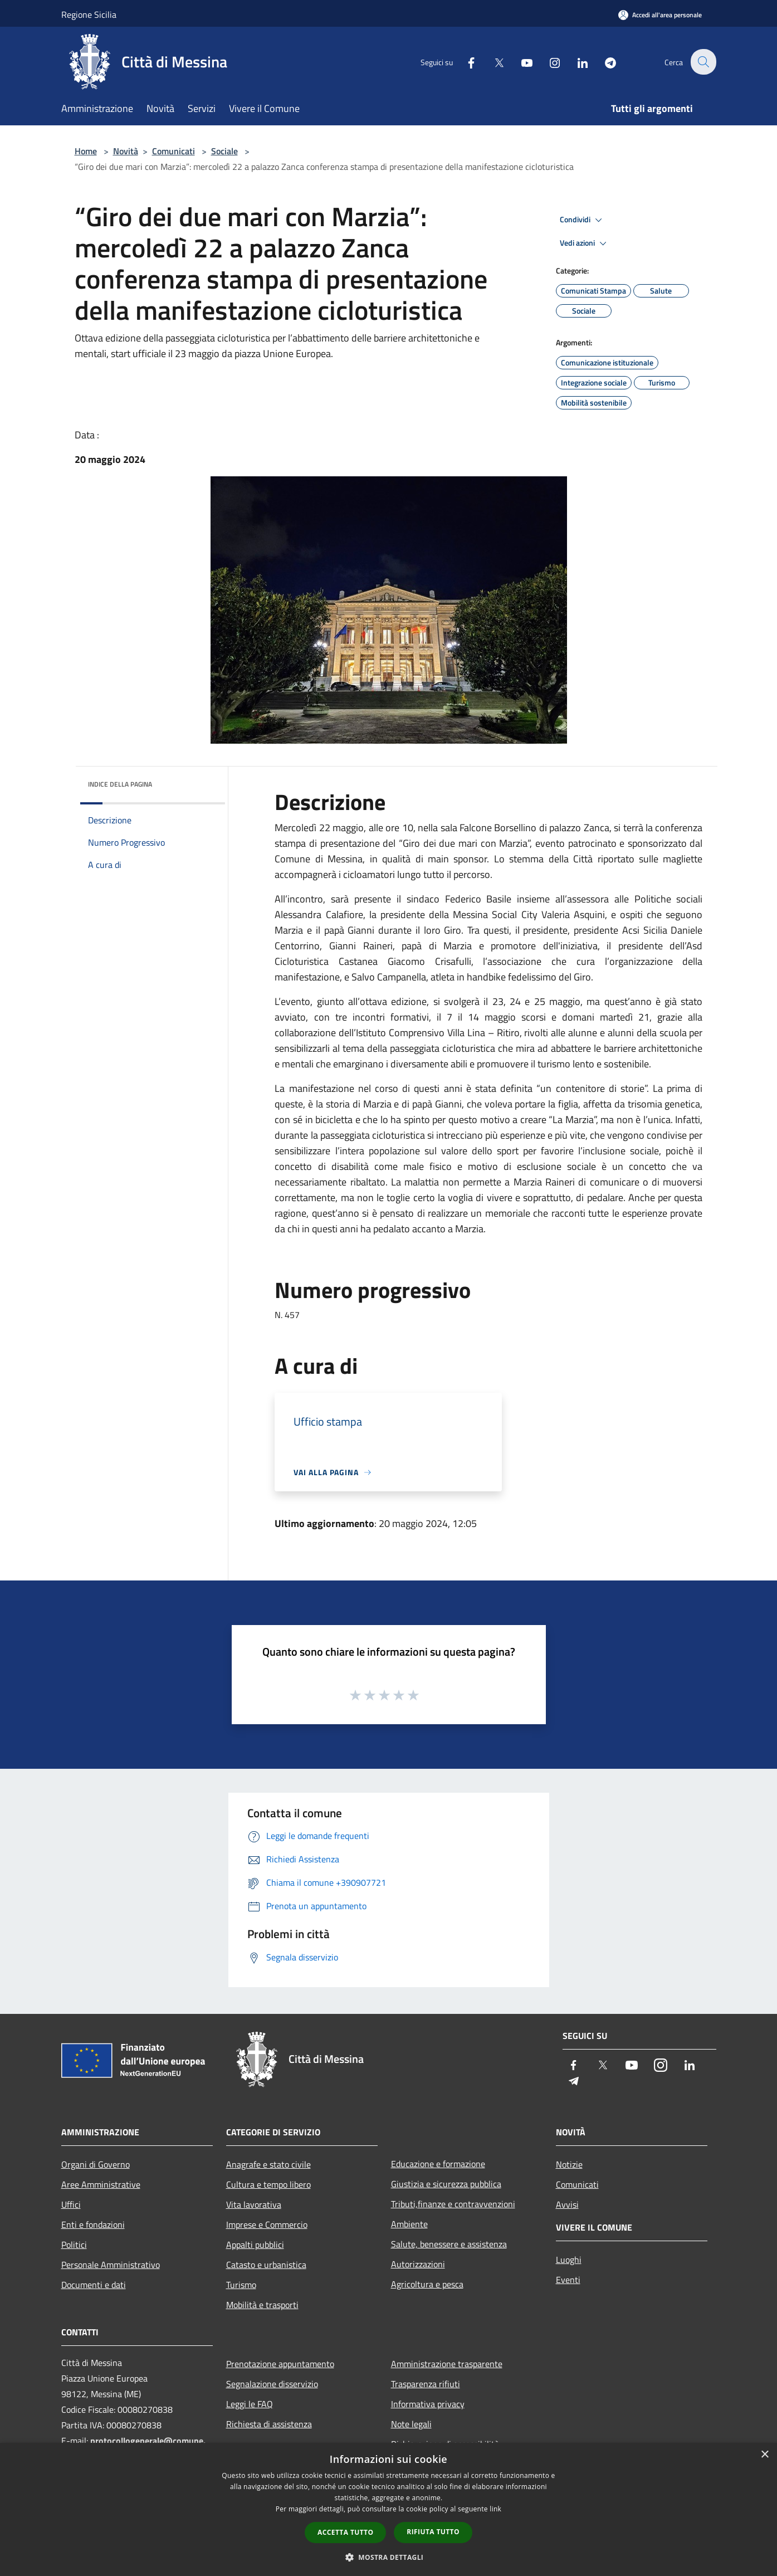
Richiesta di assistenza (269, 2424)
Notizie (569, 2164)
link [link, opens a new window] (495, 2509)
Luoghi (568, 2259)
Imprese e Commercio (266, 2224)
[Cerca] (703, 61)
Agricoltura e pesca (427, 2284)
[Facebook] (464, 61)
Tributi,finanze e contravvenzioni (453, 2204)
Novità (125, 151)
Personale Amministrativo (110, 2264)
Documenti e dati (93, 2284)
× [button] (764, 2455)
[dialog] (388, 2509)
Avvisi (567, 2204)
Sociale (224, 151)
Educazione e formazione (438, 2163)
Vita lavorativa (253, 2204)
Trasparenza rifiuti (425, 2383)
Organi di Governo (95, 2164)
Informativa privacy (428, 2404)
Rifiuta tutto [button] (433, 2531)
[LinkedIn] (576, 61)
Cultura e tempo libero (268, 2184)
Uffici (71, 2204)
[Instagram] (548, 61)
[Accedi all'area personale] (660, 15)
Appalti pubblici (255, 2244)
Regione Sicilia (88, 14)
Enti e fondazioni (93, 2224)
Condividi (582, 220)
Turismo (241, 2284)
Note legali (411, 2424)
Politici (74, 2244)
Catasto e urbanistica (266, 2264)
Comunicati (173, 151)
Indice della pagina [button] (120, 784)
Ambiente (409, 2224)
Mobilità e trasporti (262, 2304)
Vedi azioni (585, 243)
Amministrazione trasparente (446, 2363)
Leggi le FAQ (249, 2404)
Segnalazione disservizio (272, 2383)
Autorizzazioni (418, 2264)
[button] (389, 2557)
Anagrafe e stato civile (268, 2164)
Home (86, 151)
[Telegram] (604, 61)
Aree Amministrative (100, 2184)
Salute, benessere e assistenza (449, 2244)
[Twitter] (492, 61)
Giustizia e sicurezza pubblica (446, 2183)
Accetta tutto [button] (345, 2532)
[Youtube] (520, 61)
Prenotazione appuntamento (280, 2363)
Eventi (568, 2279)
